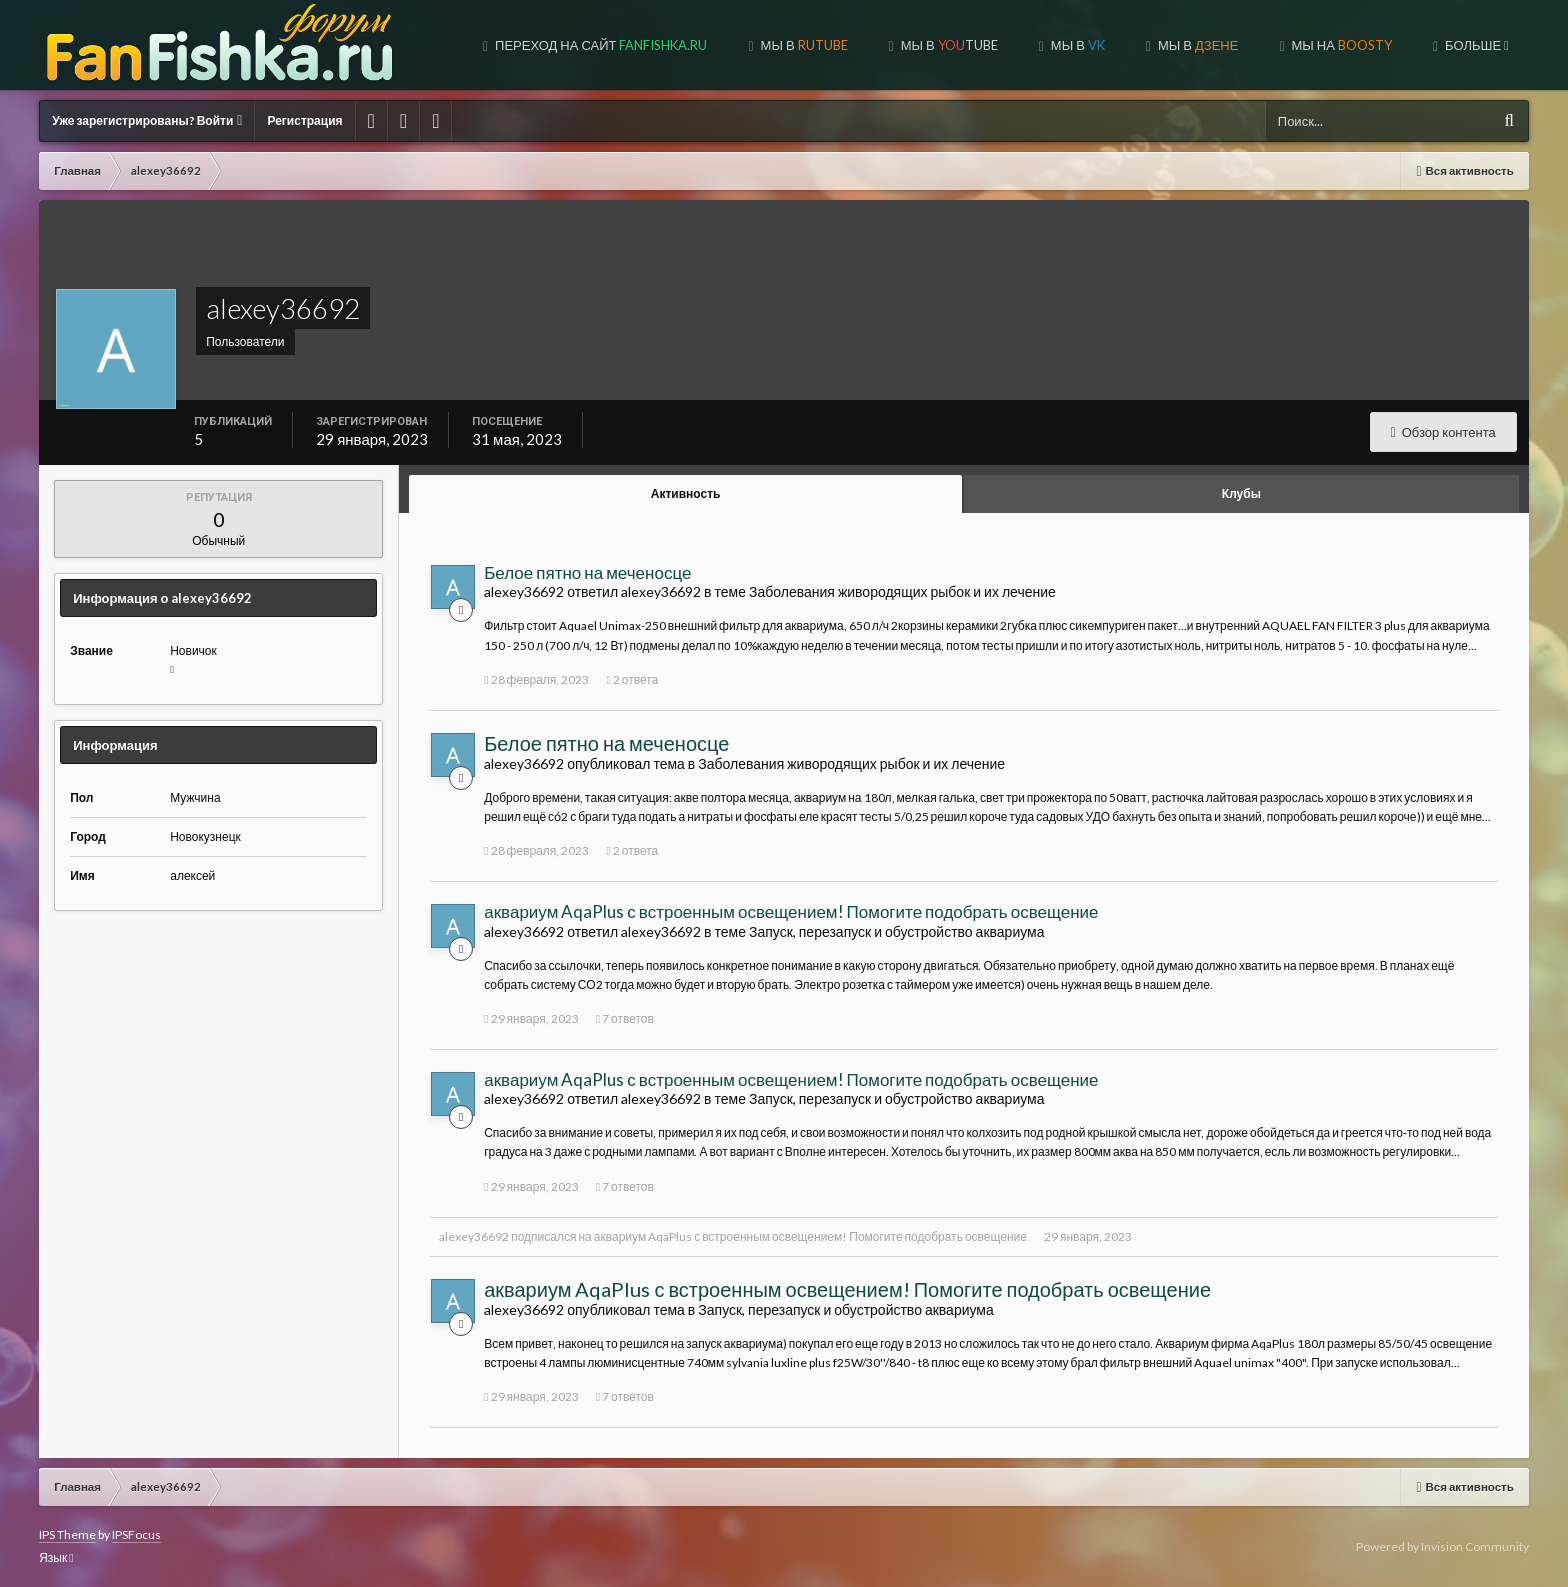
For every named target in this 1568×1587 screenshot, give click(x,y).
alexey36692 (474, 1236)
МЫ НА (1340, 45)
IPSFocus (136, 1534)
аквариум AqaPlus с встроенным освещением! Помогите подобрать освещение (791, 911)
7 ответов (625, 1018)
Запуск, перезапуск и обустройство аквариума (896, 931)
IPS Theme (67, 1534)
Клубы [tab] (1241, 493)
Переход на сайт (599, 45)
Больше (1475, 45)
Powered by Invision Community (1442, 1546)
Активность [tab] (686, 493)
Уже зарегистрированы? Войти (147, 120)
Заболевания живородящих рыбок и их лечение (902, 591)
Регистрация (304, 120)
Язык (56, 1557)
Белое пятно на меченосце (587, 572)
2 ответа (632, 679)
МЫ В (803, 45)
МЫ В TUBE (948, 45)
